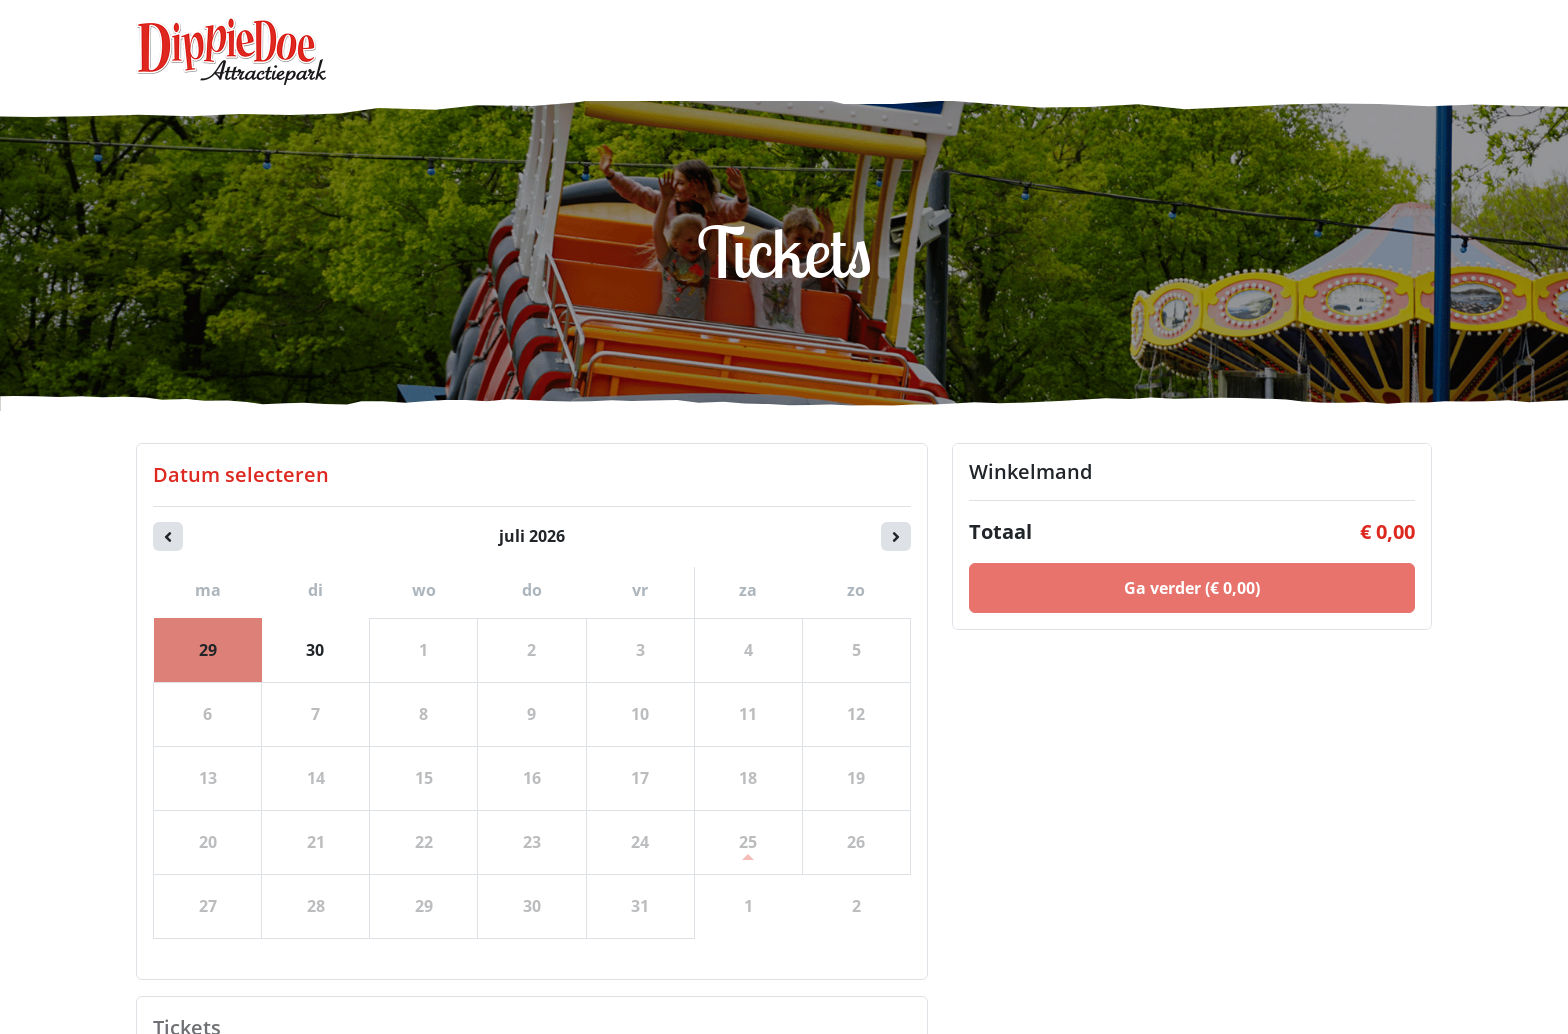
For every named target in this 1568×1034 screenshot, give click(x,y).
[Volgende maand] (896, 536)
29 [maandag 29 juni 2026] (208, 650)
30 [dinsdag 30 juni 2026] (315, 650)
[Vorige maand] (168, 536)
